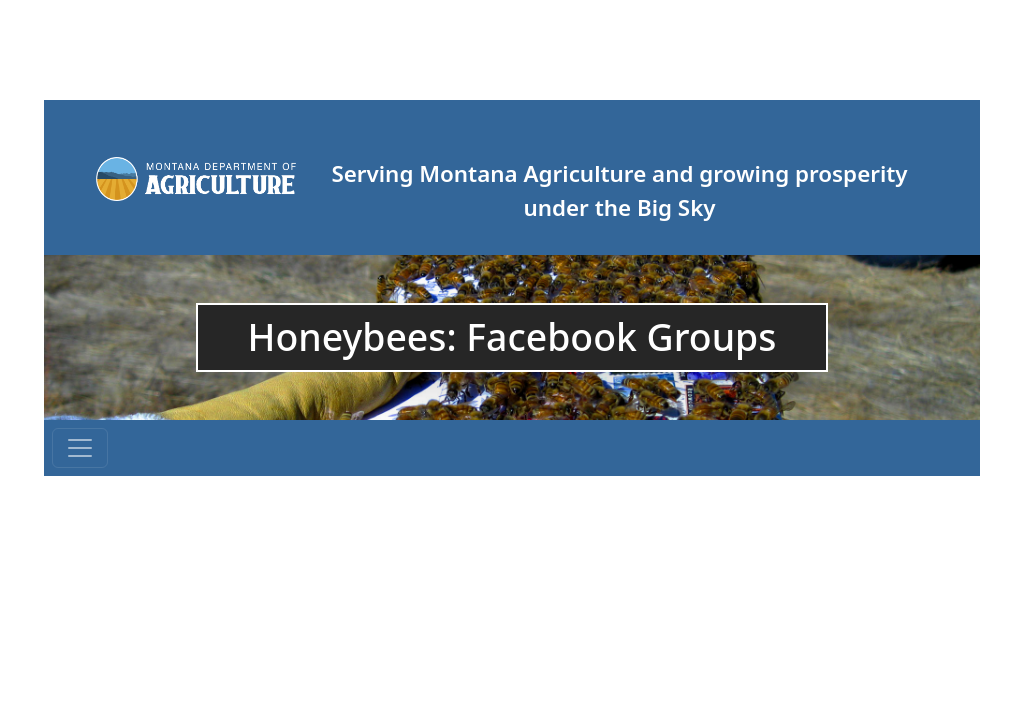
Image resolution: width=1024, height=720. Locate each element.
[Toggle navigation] (80, 448)
